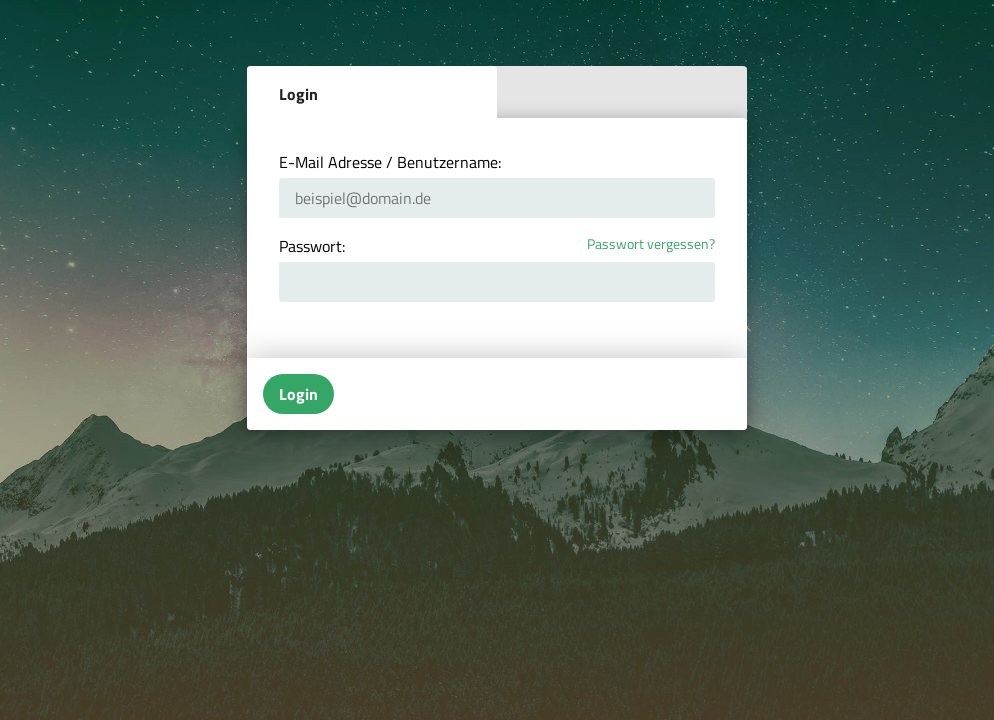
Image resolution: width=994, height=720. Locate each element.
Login (298, 94)
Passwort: (312, 246)
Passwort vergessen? (651, 244)
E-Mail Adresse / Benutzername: (390, 162)
